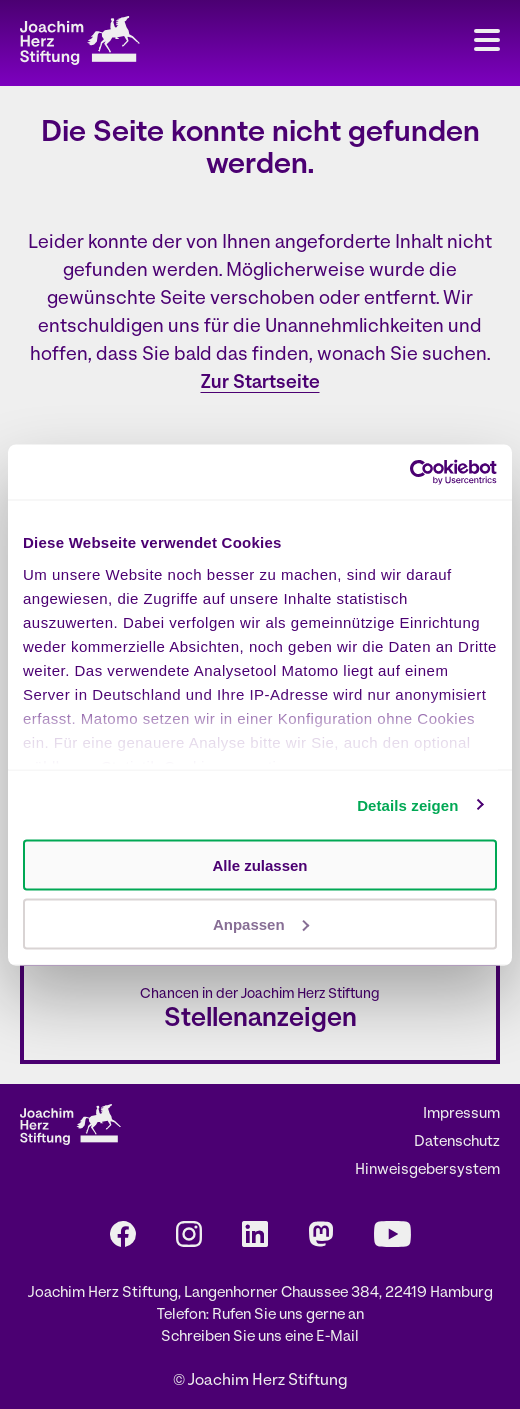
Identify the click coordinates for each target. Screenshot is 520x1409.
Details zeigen (407, 804)
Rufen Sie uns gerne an (288, 1315)
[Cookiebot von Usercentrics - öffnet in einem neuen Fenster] (409, 472)
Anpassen (261, 923)
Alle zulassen (259, 865)
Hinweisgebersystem (427, 1170)
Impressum (461, 1114)
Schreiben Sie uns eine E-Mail (260, 1337)
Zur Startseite (260, 383)
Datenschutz (457, 1142)
